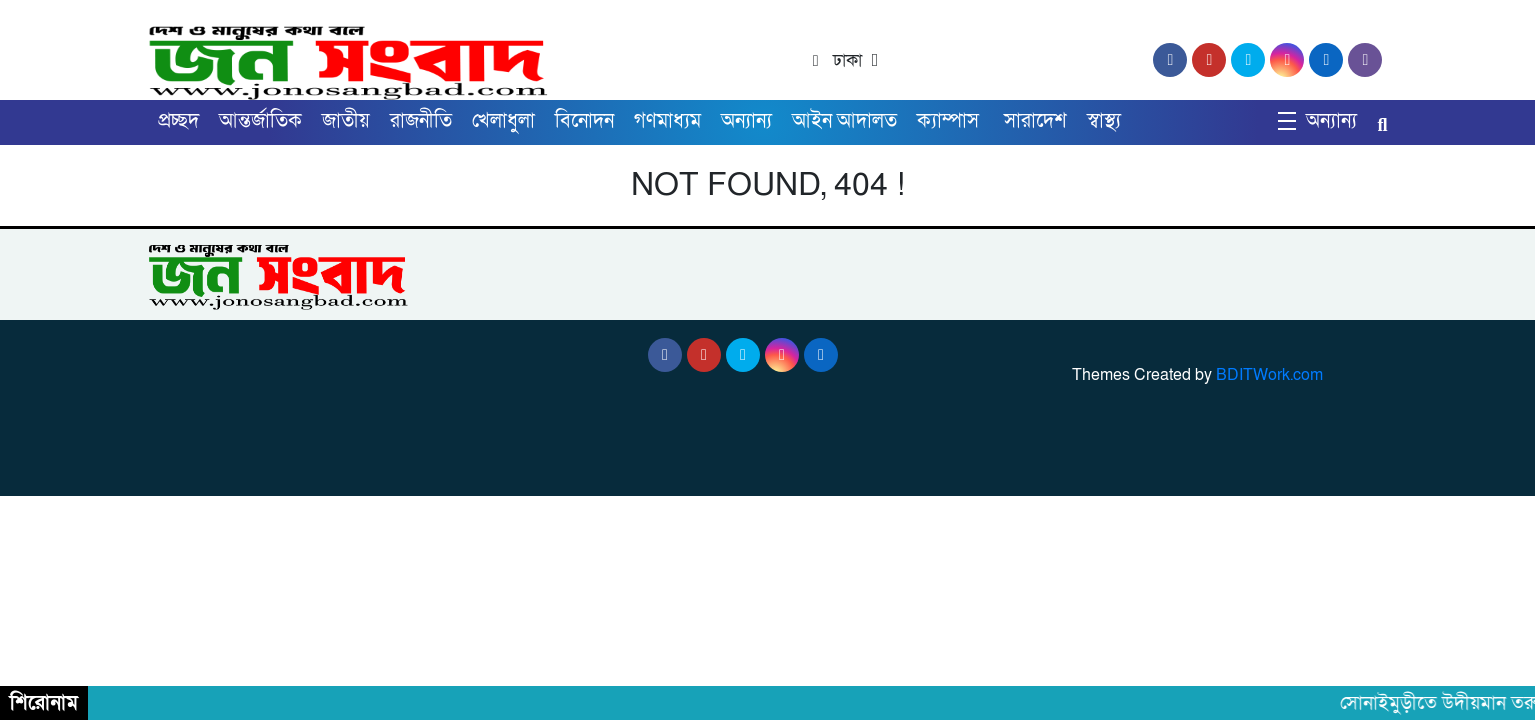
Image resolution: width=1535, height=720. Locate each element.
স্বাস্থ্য (1104, 121)
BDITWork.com (1269, 375)
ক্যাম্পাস (950, 121)
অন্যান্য (746, 121)
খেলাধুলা (503, 121)
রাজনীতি (421, 121)
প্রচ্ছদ (178, 121)
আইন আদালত (844, 121)
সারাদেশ (1035, 121)
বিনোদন (584, 121)
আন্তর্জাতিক (260, 121)
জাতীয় (346, 121)
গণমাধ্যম (667, 121)
